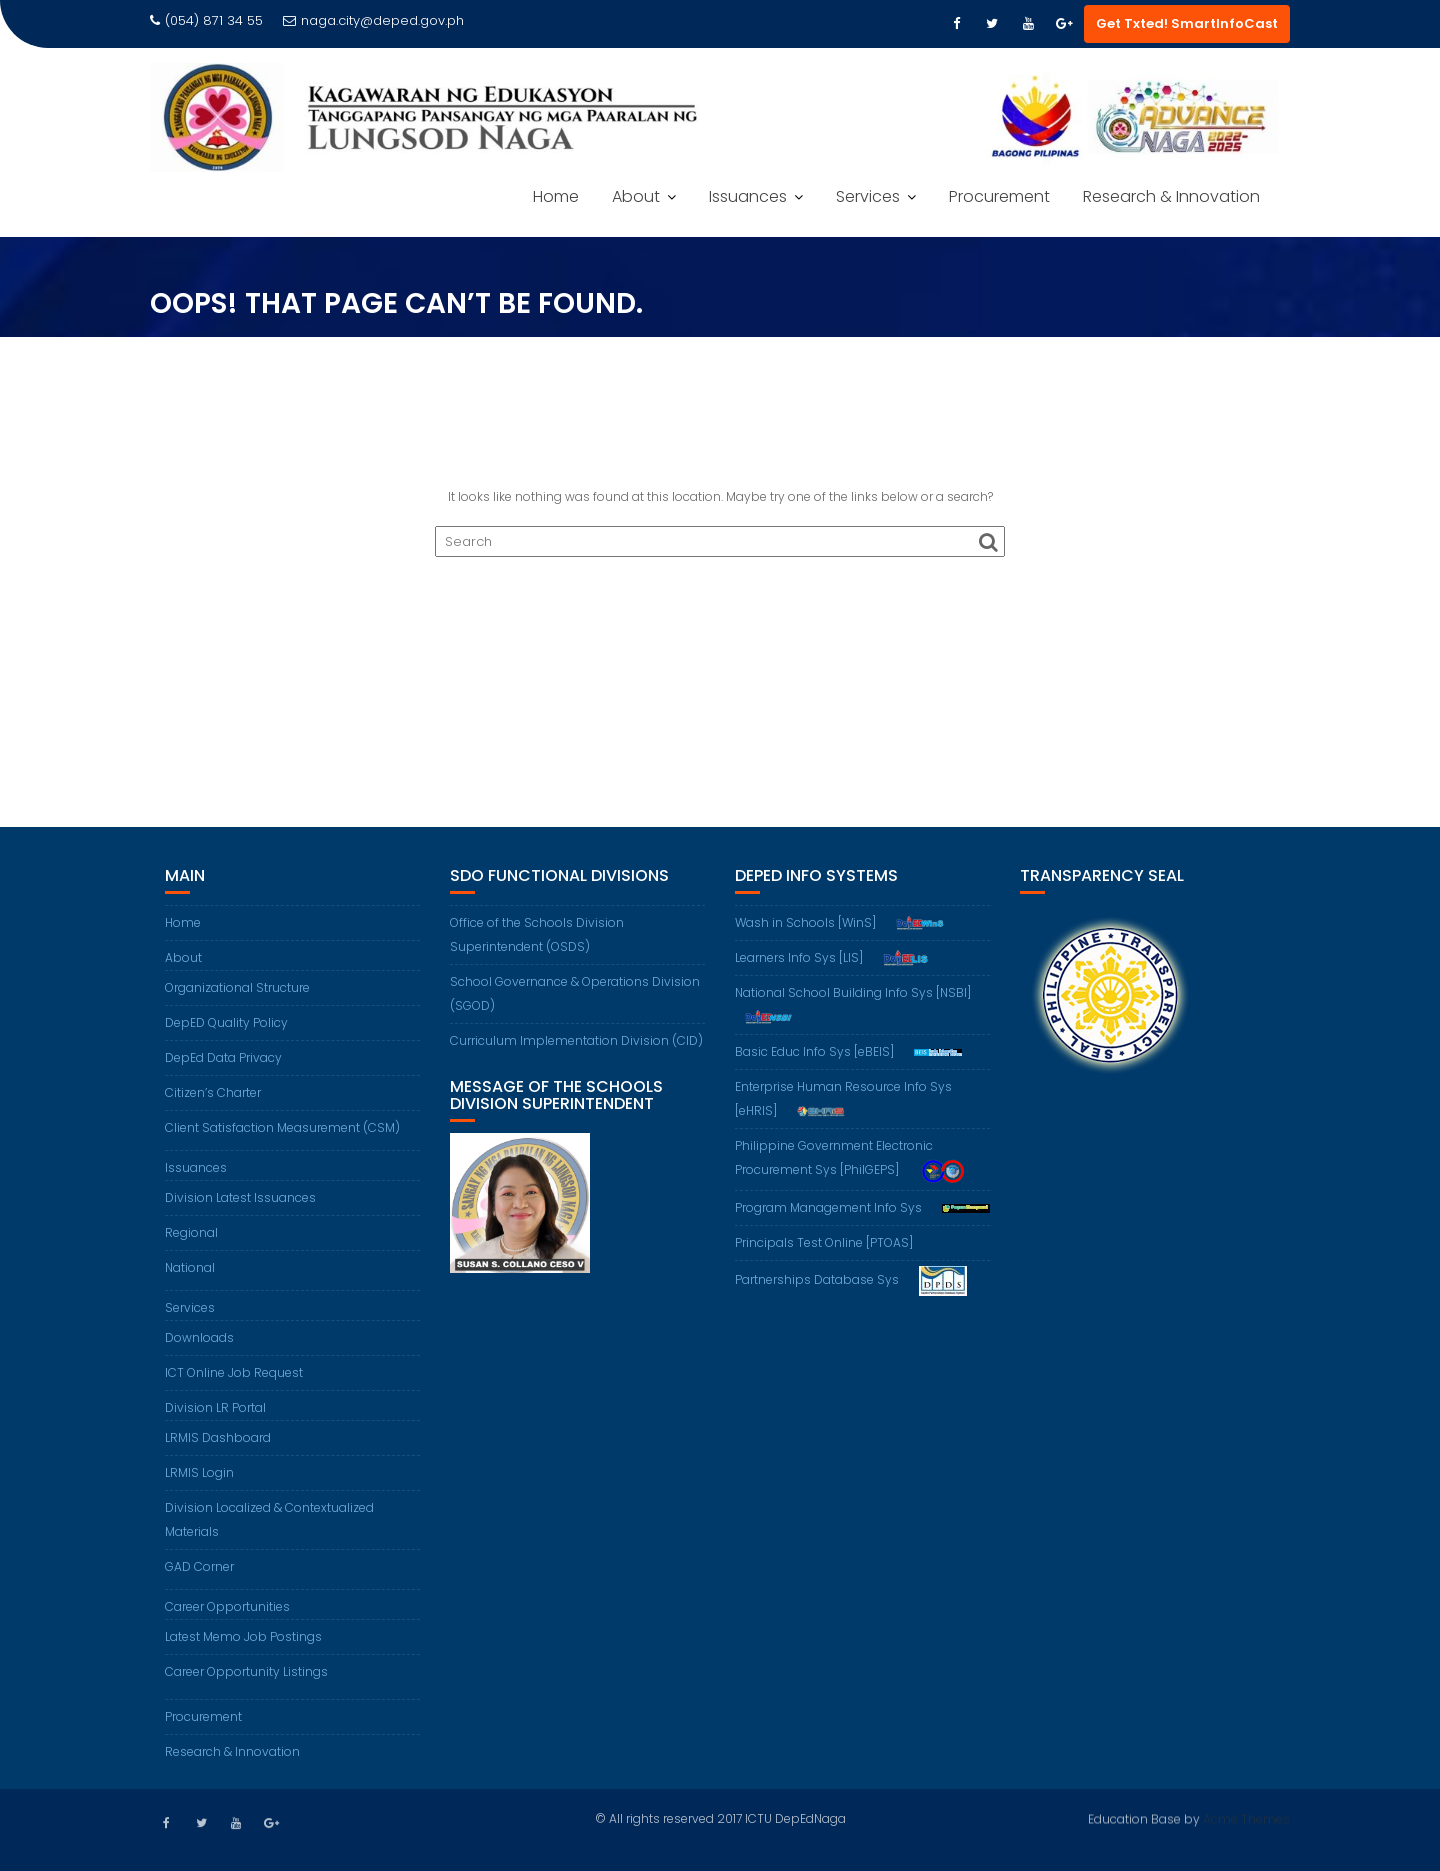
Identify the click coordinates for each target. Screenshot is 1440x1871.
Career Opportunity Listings (246, 1671)
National (190, 1267)
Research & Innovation (1171, 196)
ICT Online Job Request (234, 1372)
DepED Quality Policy (226, 1022)
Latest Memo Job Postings (243, 1636)
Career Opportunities (227, 1606)
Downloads (199, 1337)
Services (868, 196)
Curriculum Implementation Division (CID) (576, 1040)
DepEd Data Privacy (223, 1057)
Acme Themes (1246, 1816)
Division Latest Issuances (240, 1197)
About (636, 196)
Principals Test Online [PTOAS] (824, 1242)
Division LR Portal (215, 1407)
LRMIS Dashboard (218, 1437)
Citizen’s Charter (213, 1092)
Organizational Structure (237, 987)
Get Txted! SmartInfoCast (1187, 23)
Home (556, 196)
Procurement (999, 196)
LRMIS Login (199, 1472)
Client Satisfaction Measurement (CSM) (282, 1127)
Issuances (748, 196)
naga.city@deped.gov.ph (373, 20)
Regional (191, 1232)
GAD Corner (199, 1566)
